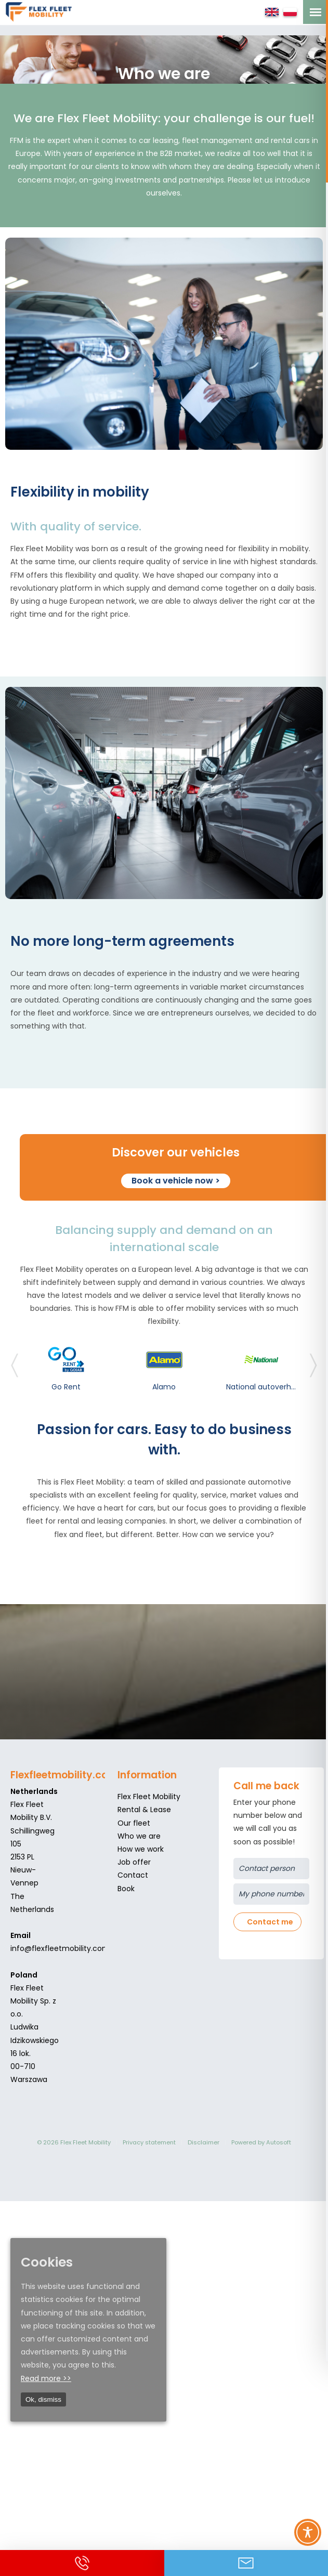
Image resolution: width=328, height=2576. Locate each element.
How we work (140, 1849)
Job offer (134, 1862)
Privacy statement (149, 2142)
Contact (132, 1875)
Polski (290, 12)
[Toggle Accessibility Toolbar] (307, 2532)
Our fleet (133, 1822)
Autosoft (278, 2142)
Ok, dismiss (43, 2399)
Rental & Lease (144, 1809)
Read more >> (46, 2378)
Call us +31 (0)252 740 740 (82, 2563)
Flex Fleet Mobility (148, 1796)
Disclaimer (203, 2142)
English (272, 12)
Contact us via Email (246, 2563)
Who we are (139, 1835)
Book (126, 1888)
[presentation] (14, 1371)
